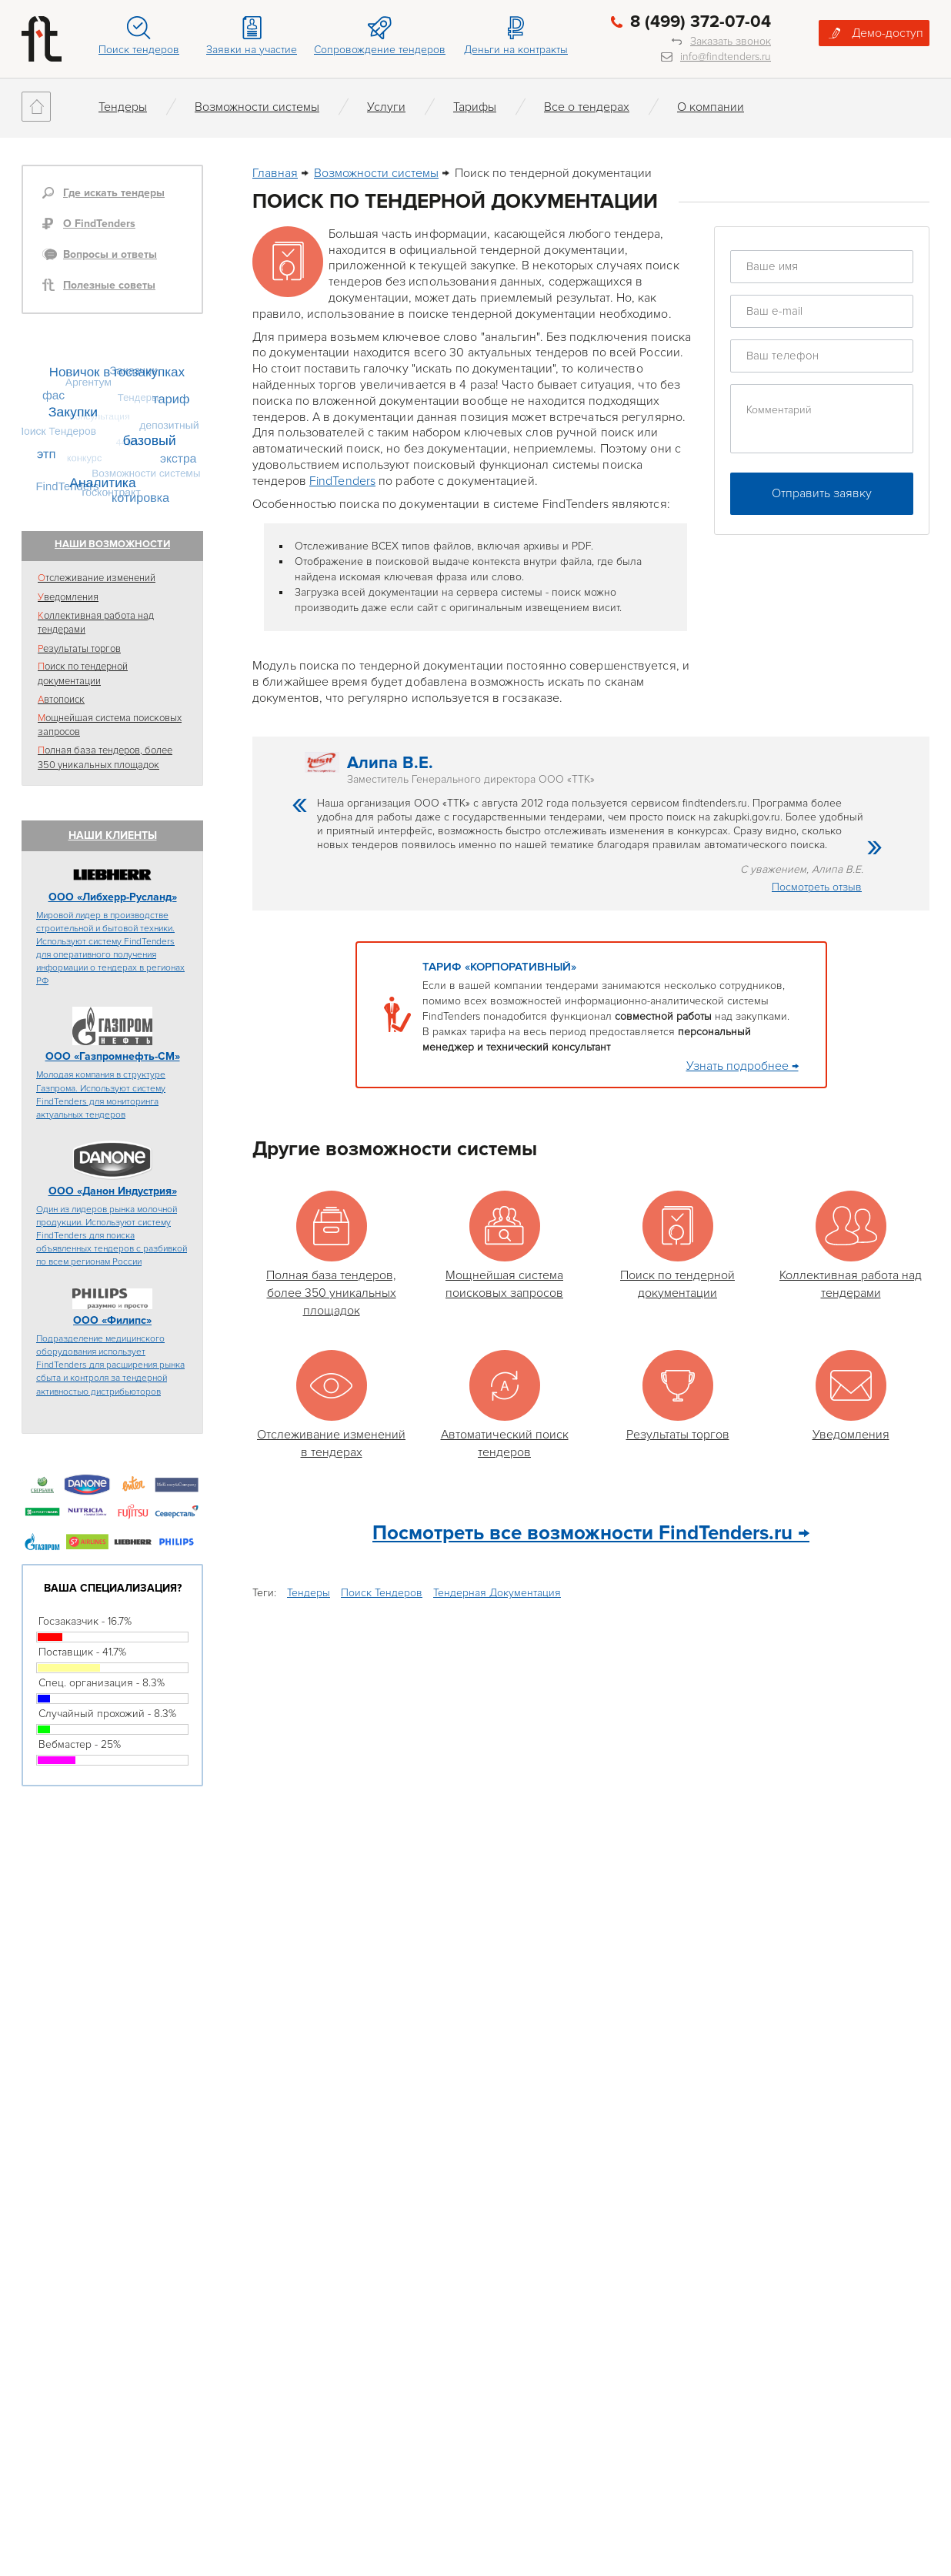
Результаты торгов (79, 649)
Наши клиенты (112, 835)
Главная (275, 173)
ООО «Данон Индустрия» (112, 1191)
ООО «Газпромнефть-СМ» (112, 1056)
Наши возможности (112, 544)
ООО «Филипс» (112, 1320)
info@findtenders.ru (725, 56)
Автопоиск (61, 699)
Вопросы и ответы (110, 254)
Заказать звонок (730, 41)
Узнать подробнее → (742, 1066)
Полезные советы (109, 285)
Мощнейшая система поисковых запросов (110, 725)
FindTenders (342, 481)
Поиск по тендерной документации (83, 673)
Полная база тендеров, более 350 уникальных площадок (105, 757)
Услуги (386, 107)
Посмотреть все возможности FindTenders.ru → (590, 1533)
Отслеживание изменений (96, 578)
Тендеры (122, 107)
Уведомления (68, 597)
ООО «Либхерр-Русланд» (112, 897)
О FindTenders (99, 223)
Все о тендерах (586, 107)
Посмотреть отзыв (817, 887)
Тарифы (474, 107)
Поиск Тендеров (381, 1592)
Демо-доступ (887, 33)
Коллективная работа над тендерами (96, 623)
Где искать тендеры (114, 192)
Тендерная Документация (497, 1592)
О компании (710, 107)
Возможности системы (257, 107)
